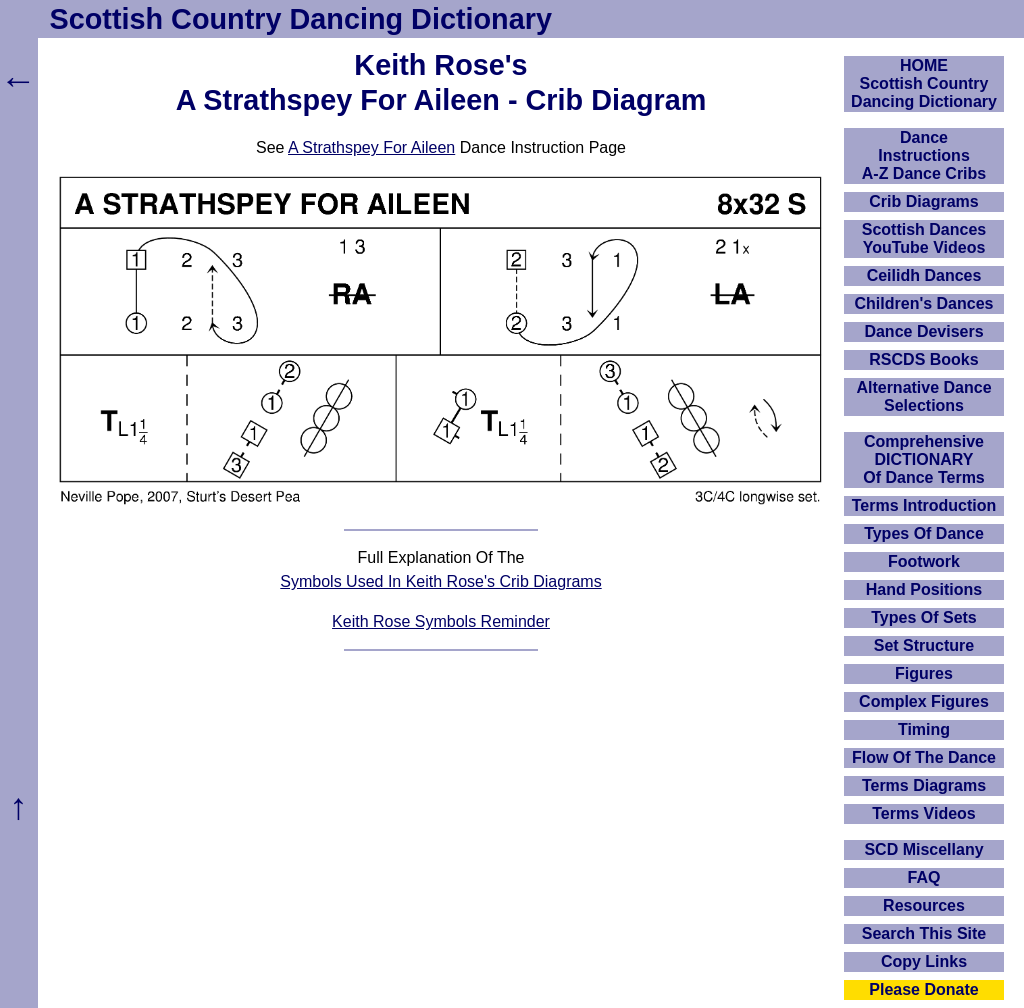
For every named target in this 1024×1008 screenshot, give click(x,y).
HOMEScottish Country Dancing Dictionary (924, 83)
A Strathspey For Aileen (371, 147)
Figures (924, 673)
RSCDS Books (923, 359)
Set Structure (924, 645)
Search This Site (924, 933)
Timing (924, 729)
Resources (924, 905)
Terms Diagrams (924, 785)
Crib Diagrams (923, 201)
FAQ (924, 877)
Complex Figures (924, 701)
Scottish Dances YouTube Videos (924, 238)
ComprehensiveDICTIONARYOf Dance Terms (924, 459)
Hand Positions (924, 589)
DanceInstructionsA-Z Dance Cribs (924, 155)
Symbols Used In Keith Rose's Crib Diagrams (440, 581)
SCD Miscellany (923, 849)
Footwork (924, 561)
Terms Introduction (924, 505)
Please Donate (923, 989)
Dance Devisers (923, 331)
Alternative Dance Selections (923, 396)
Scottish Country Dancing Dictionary (301, 19)
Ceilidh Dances (924, 275)
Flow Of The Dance (924, 757)
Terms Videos (923, 813)
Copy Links (924, 961)
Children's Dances (924, 303)
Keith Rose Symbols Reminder (441, 621)
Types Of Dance (924, 533)
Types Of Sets (924, 617)
